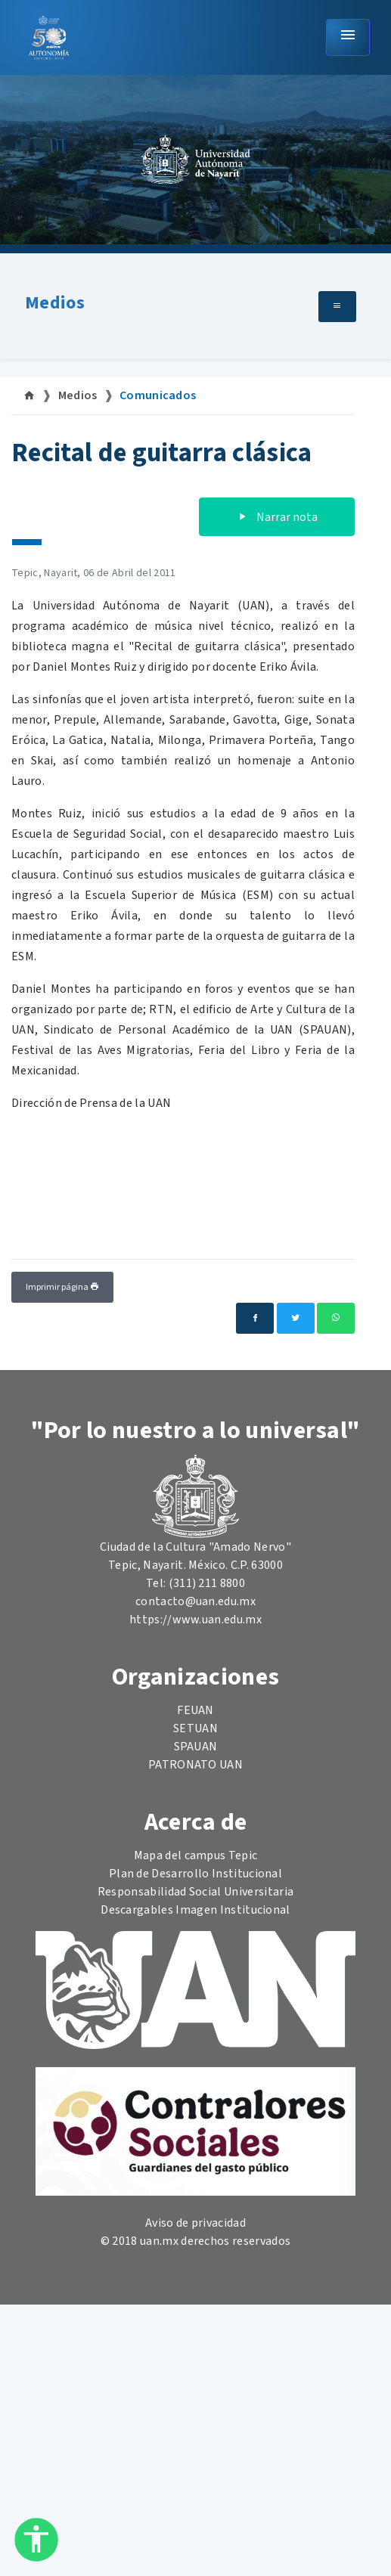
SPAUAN (196, 1746)
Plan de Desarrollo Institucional (195, 1873)
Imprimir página (62, 1287)
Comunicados (158, 395)
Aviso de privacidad (195, 2223)
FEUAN (195, 1710)
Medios (55, 303)
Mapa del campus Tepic (196, 1855)
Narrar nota (277, 517)
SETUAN (195, 1728)
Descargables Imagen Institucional (195, 1910)
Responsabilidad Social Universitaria (196, 1891)
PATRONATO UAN (195, 1764)
